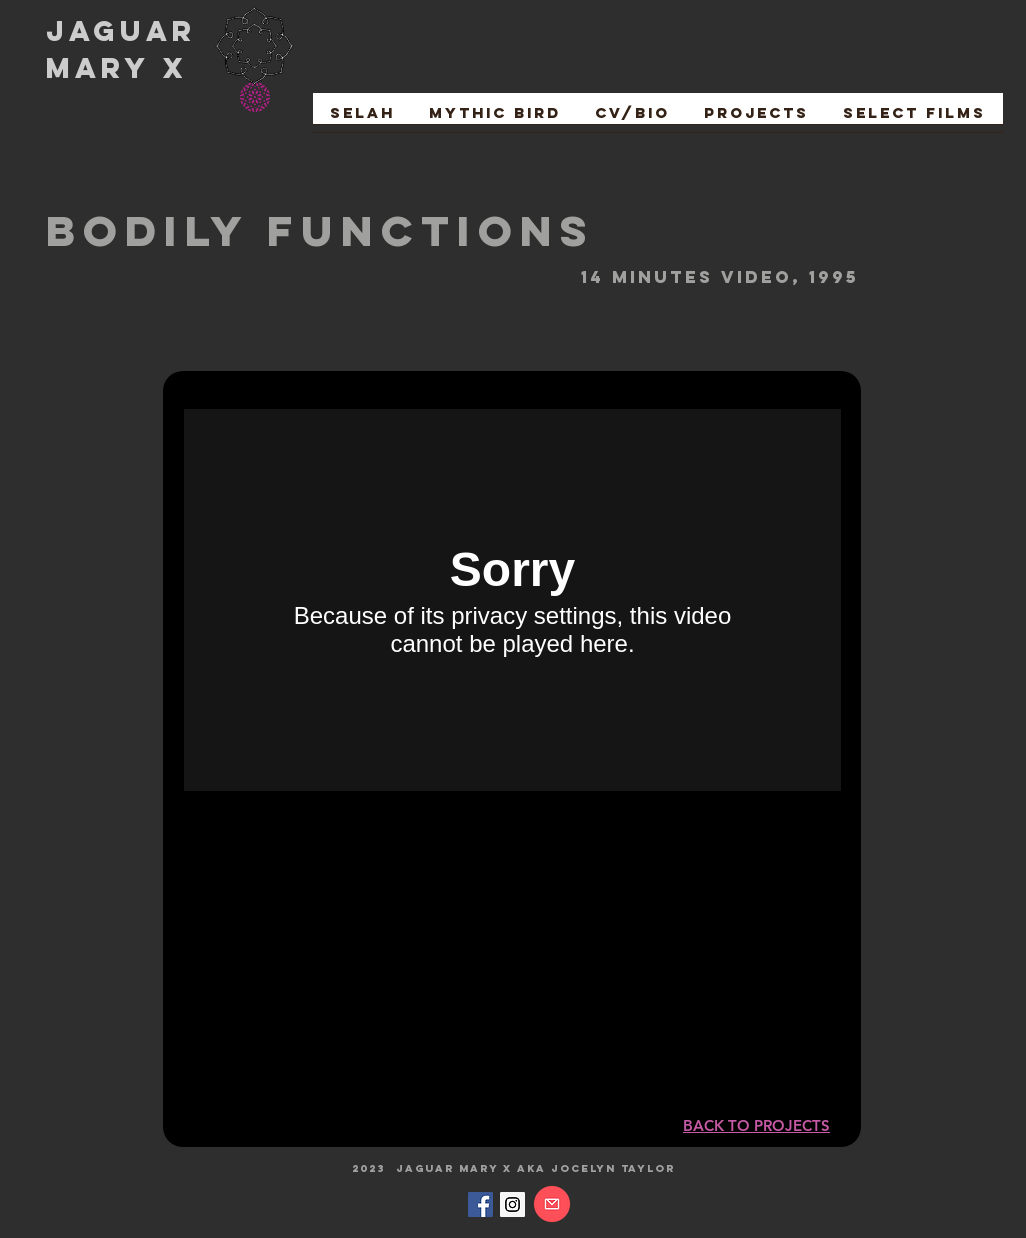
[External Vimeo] (512, 600)
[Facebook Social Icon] (480, 1204)
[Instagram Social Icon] (512, 1204)
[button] (914, 119)
